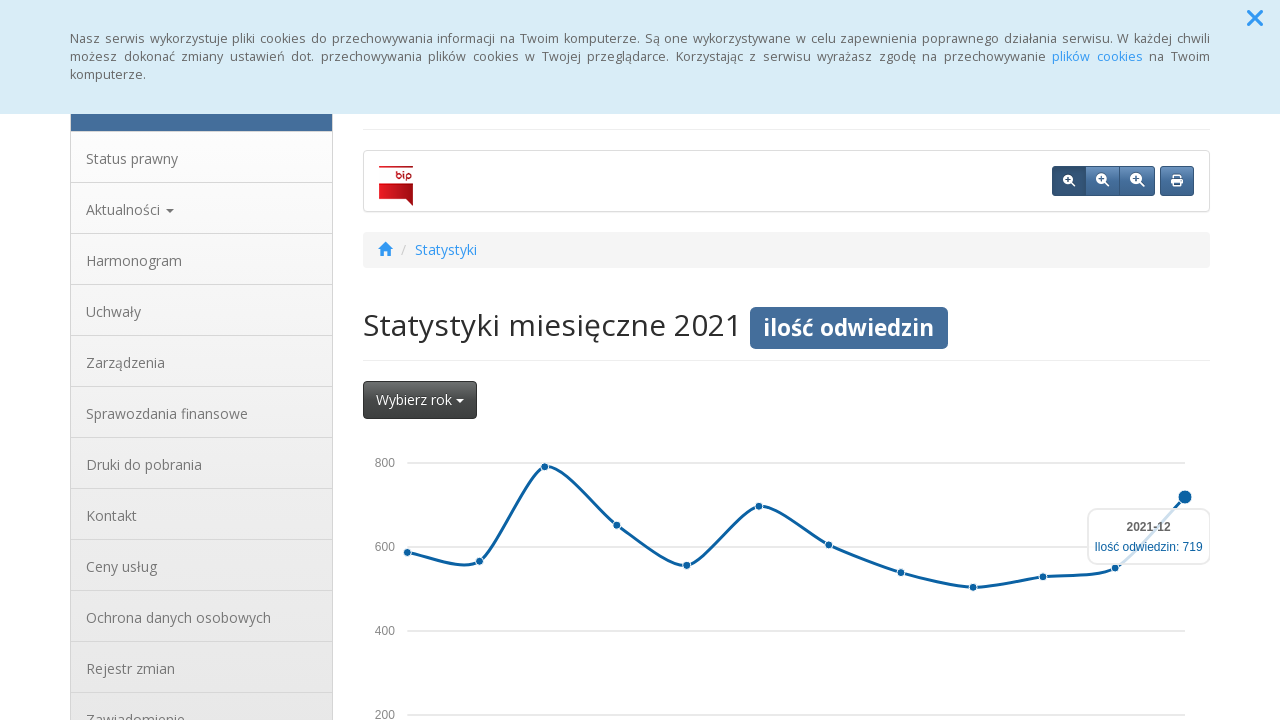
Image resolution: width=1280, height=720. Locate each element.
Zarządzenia (125, 362)
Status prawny (132, 158)
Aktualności (130, 209)
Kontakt (111, 515)
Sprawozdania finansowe (167, 413)
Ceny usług (121, 566)
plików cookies (1097, 56)
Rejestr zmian (130, 668)
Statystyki (446, 249)
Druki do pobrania (144, 464)
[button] (1255, 18)
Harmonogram (134, 260)
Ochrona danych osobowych (178, 617)
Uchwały (113, 311)
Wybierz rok (420, 399)
